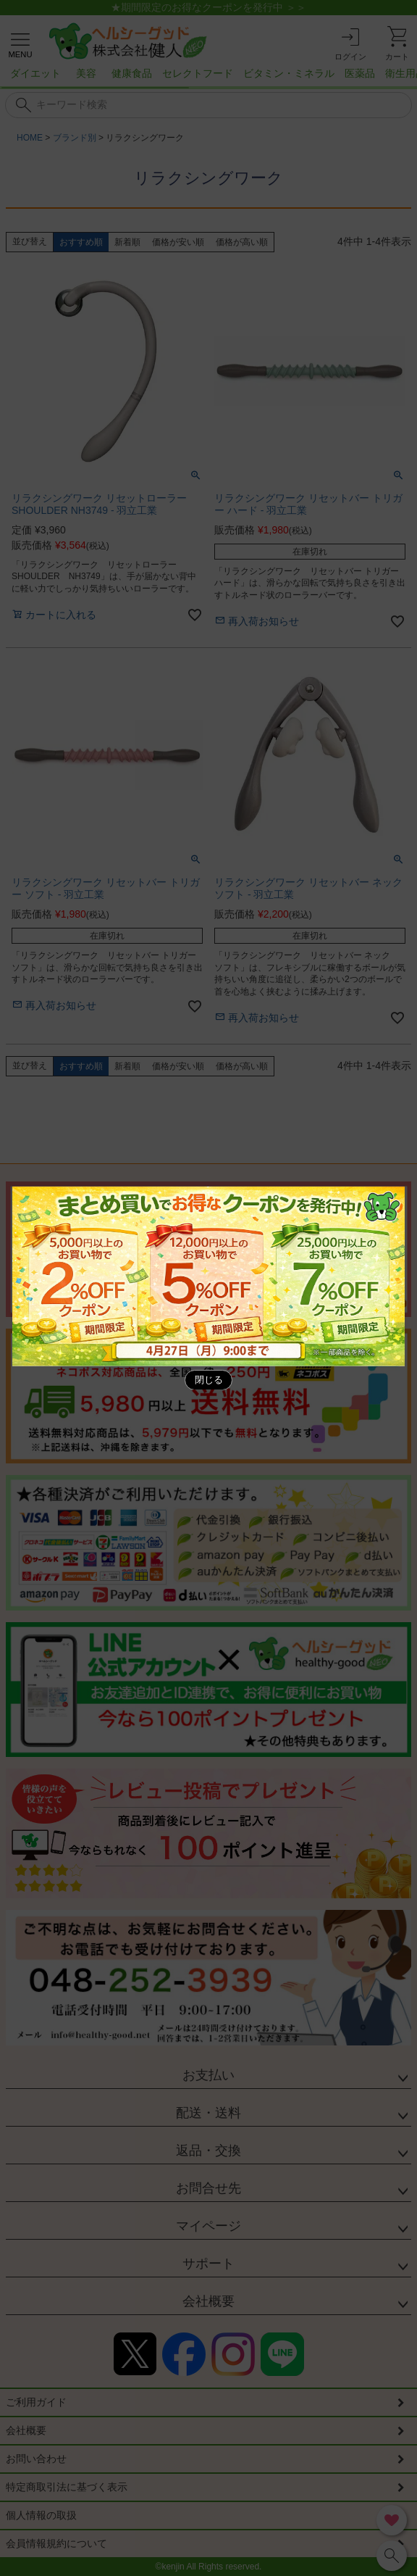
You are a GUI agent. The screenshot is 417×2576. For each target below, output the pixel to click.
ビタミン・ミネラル (288, 73)
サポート (208, 2263)
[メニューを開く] (20, 43)
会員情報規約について (56, 2543)
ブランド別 (74, 138)
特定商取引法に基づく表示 (66, 2487)
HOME (30, 138)
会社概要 (208, 2301)
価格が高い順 (242, 242)
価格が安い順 (178, 242)
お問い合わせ (36, 2458)
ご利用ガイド (36, 2402)
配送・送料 (208, 2113)
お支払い (208, 2075)
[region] (208, 77)
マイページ (208, 2226)
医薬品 (360, 73)
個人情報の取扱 (41, 2515)
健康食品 (131, 73)
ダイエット (35, 73)
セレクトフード (197, 73)
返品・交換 (208, 2150)
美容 (86, 73)
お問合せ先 (208, 2188)
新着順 (127, 242)
